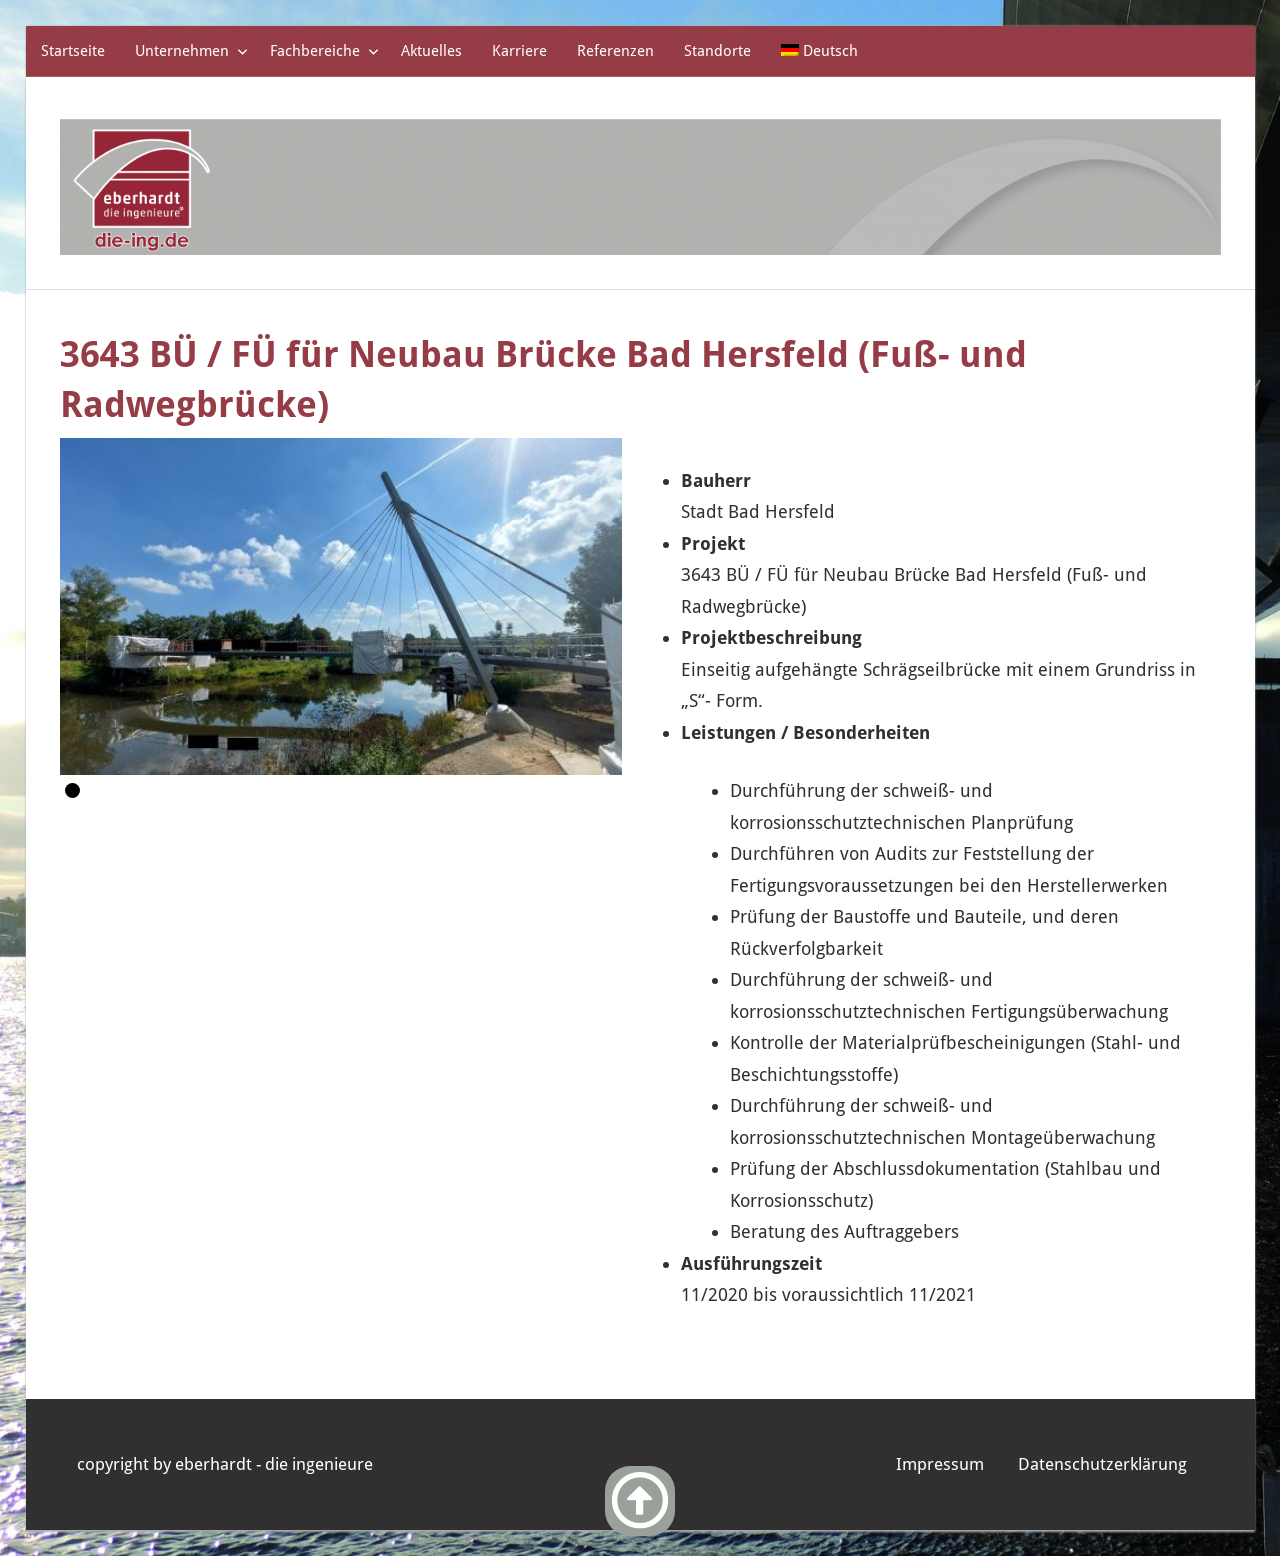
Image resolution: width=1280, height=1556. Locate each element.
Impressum (940, 1464)
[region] (341, 607)
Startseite (73, 51)
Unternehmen (191, 51)
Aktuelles (431, 51)
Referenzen (615, 51)
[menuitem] (820, 51)
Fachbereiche (324, 51)
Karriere (519, 51)
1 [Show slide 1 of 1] (72, 790)
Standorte (717, 51)
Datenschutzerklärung (1102, 1464)
